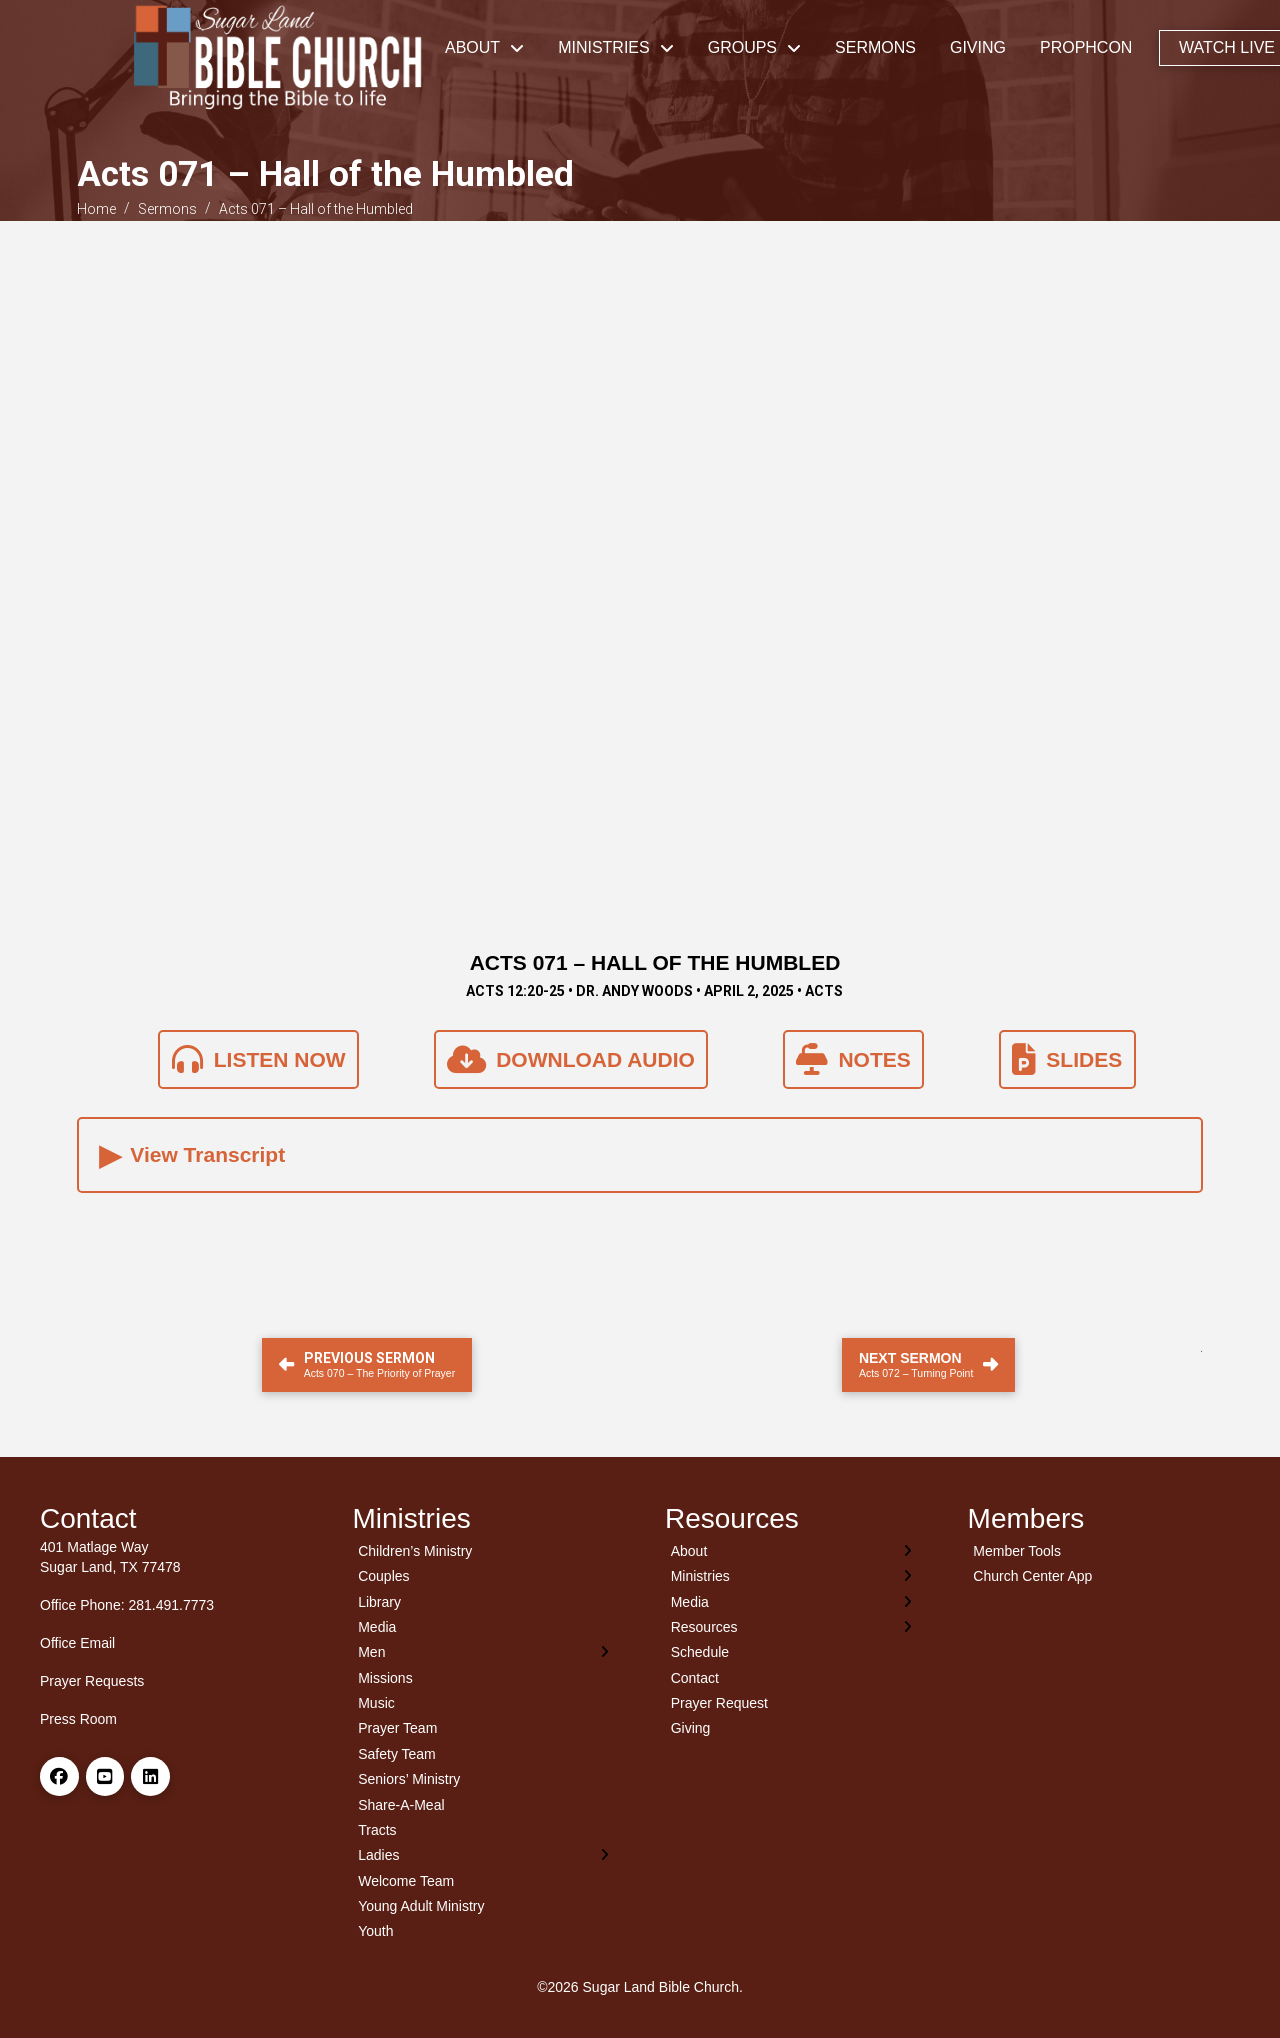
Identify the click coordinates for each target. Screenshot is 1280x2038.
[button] (640, 1155)
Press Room (78, 1719)
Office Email (77, 1643)
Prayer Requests (92, 1681)
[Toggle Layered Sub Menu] (484, 1652)
